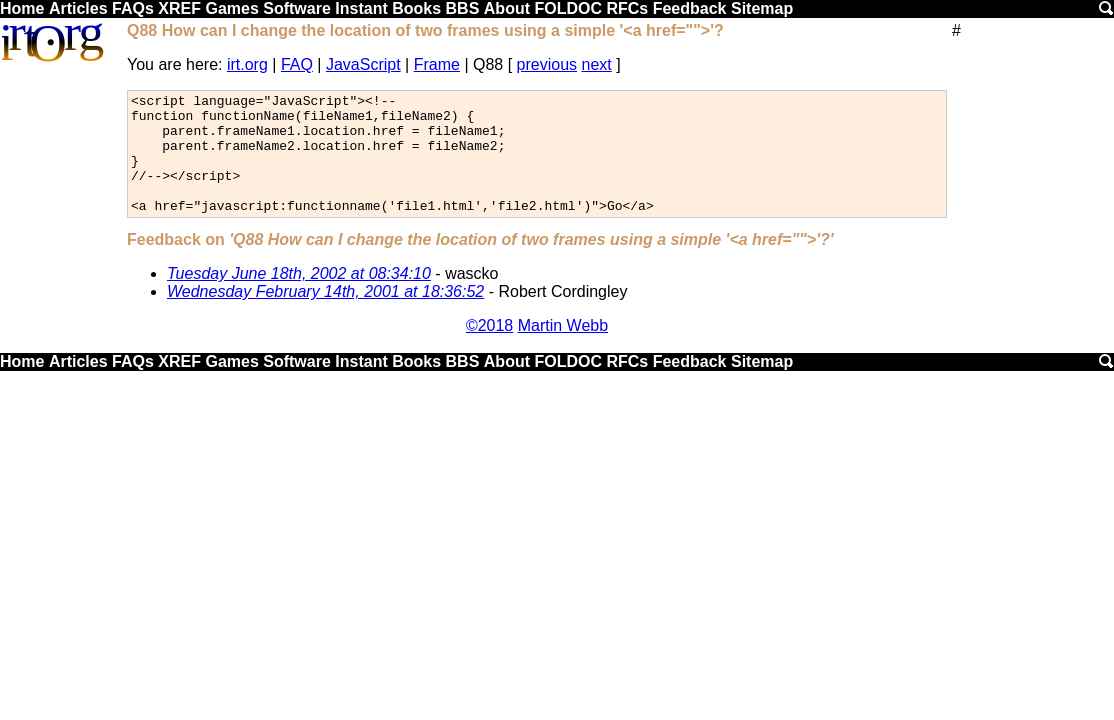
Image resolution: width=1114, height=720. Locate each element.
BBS (463, 8)
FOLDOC (568, 8)
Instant (361, 8)
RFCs (627, 8)
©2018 (489, 349)
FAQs (133, 8)
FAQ (297, 64)
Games (231, 8)
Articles (78, 8)
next (597, 64)
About (507, 8)
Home (22, 8)
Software (297, 8)
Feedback (690, 8)
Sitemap (762, 8)
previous (547, 64)
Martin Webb (563, 349)
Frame (437, 64)
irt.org (247, 64)
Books (416, 8)
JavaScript (363, 64)
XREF (179, 8)
